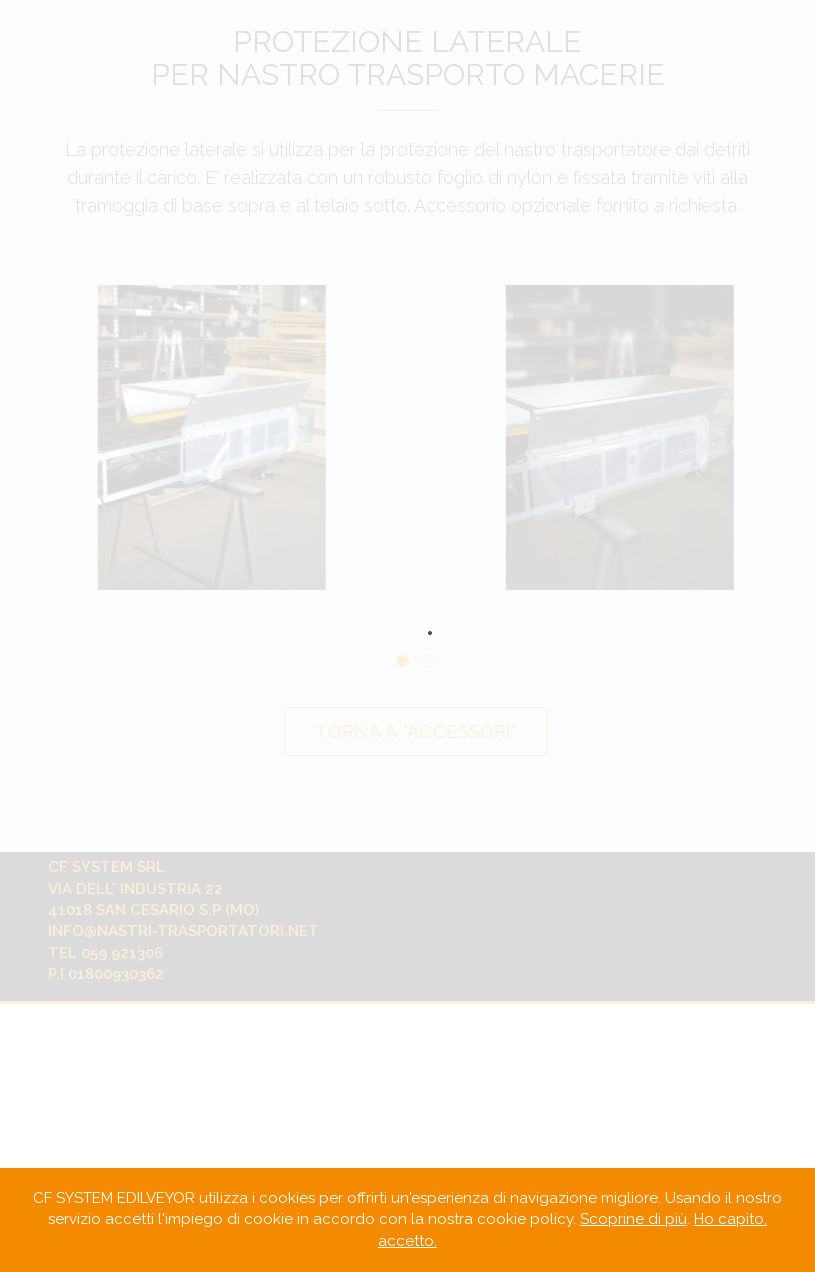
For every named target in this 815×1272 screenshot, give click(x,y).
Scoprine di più (633, 1219)
